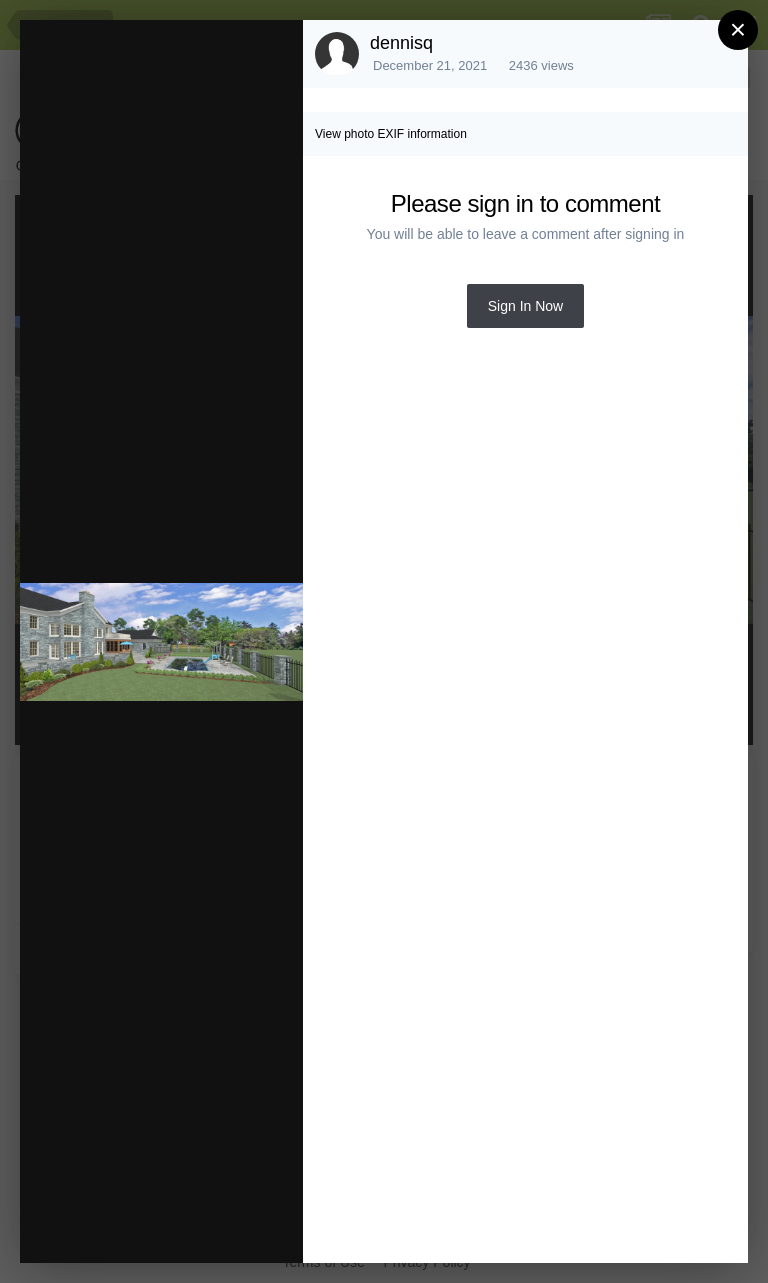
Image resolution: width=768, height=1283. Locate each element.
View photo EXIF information (391, 134)
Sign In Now (525, 306)
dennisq (401, 43)
